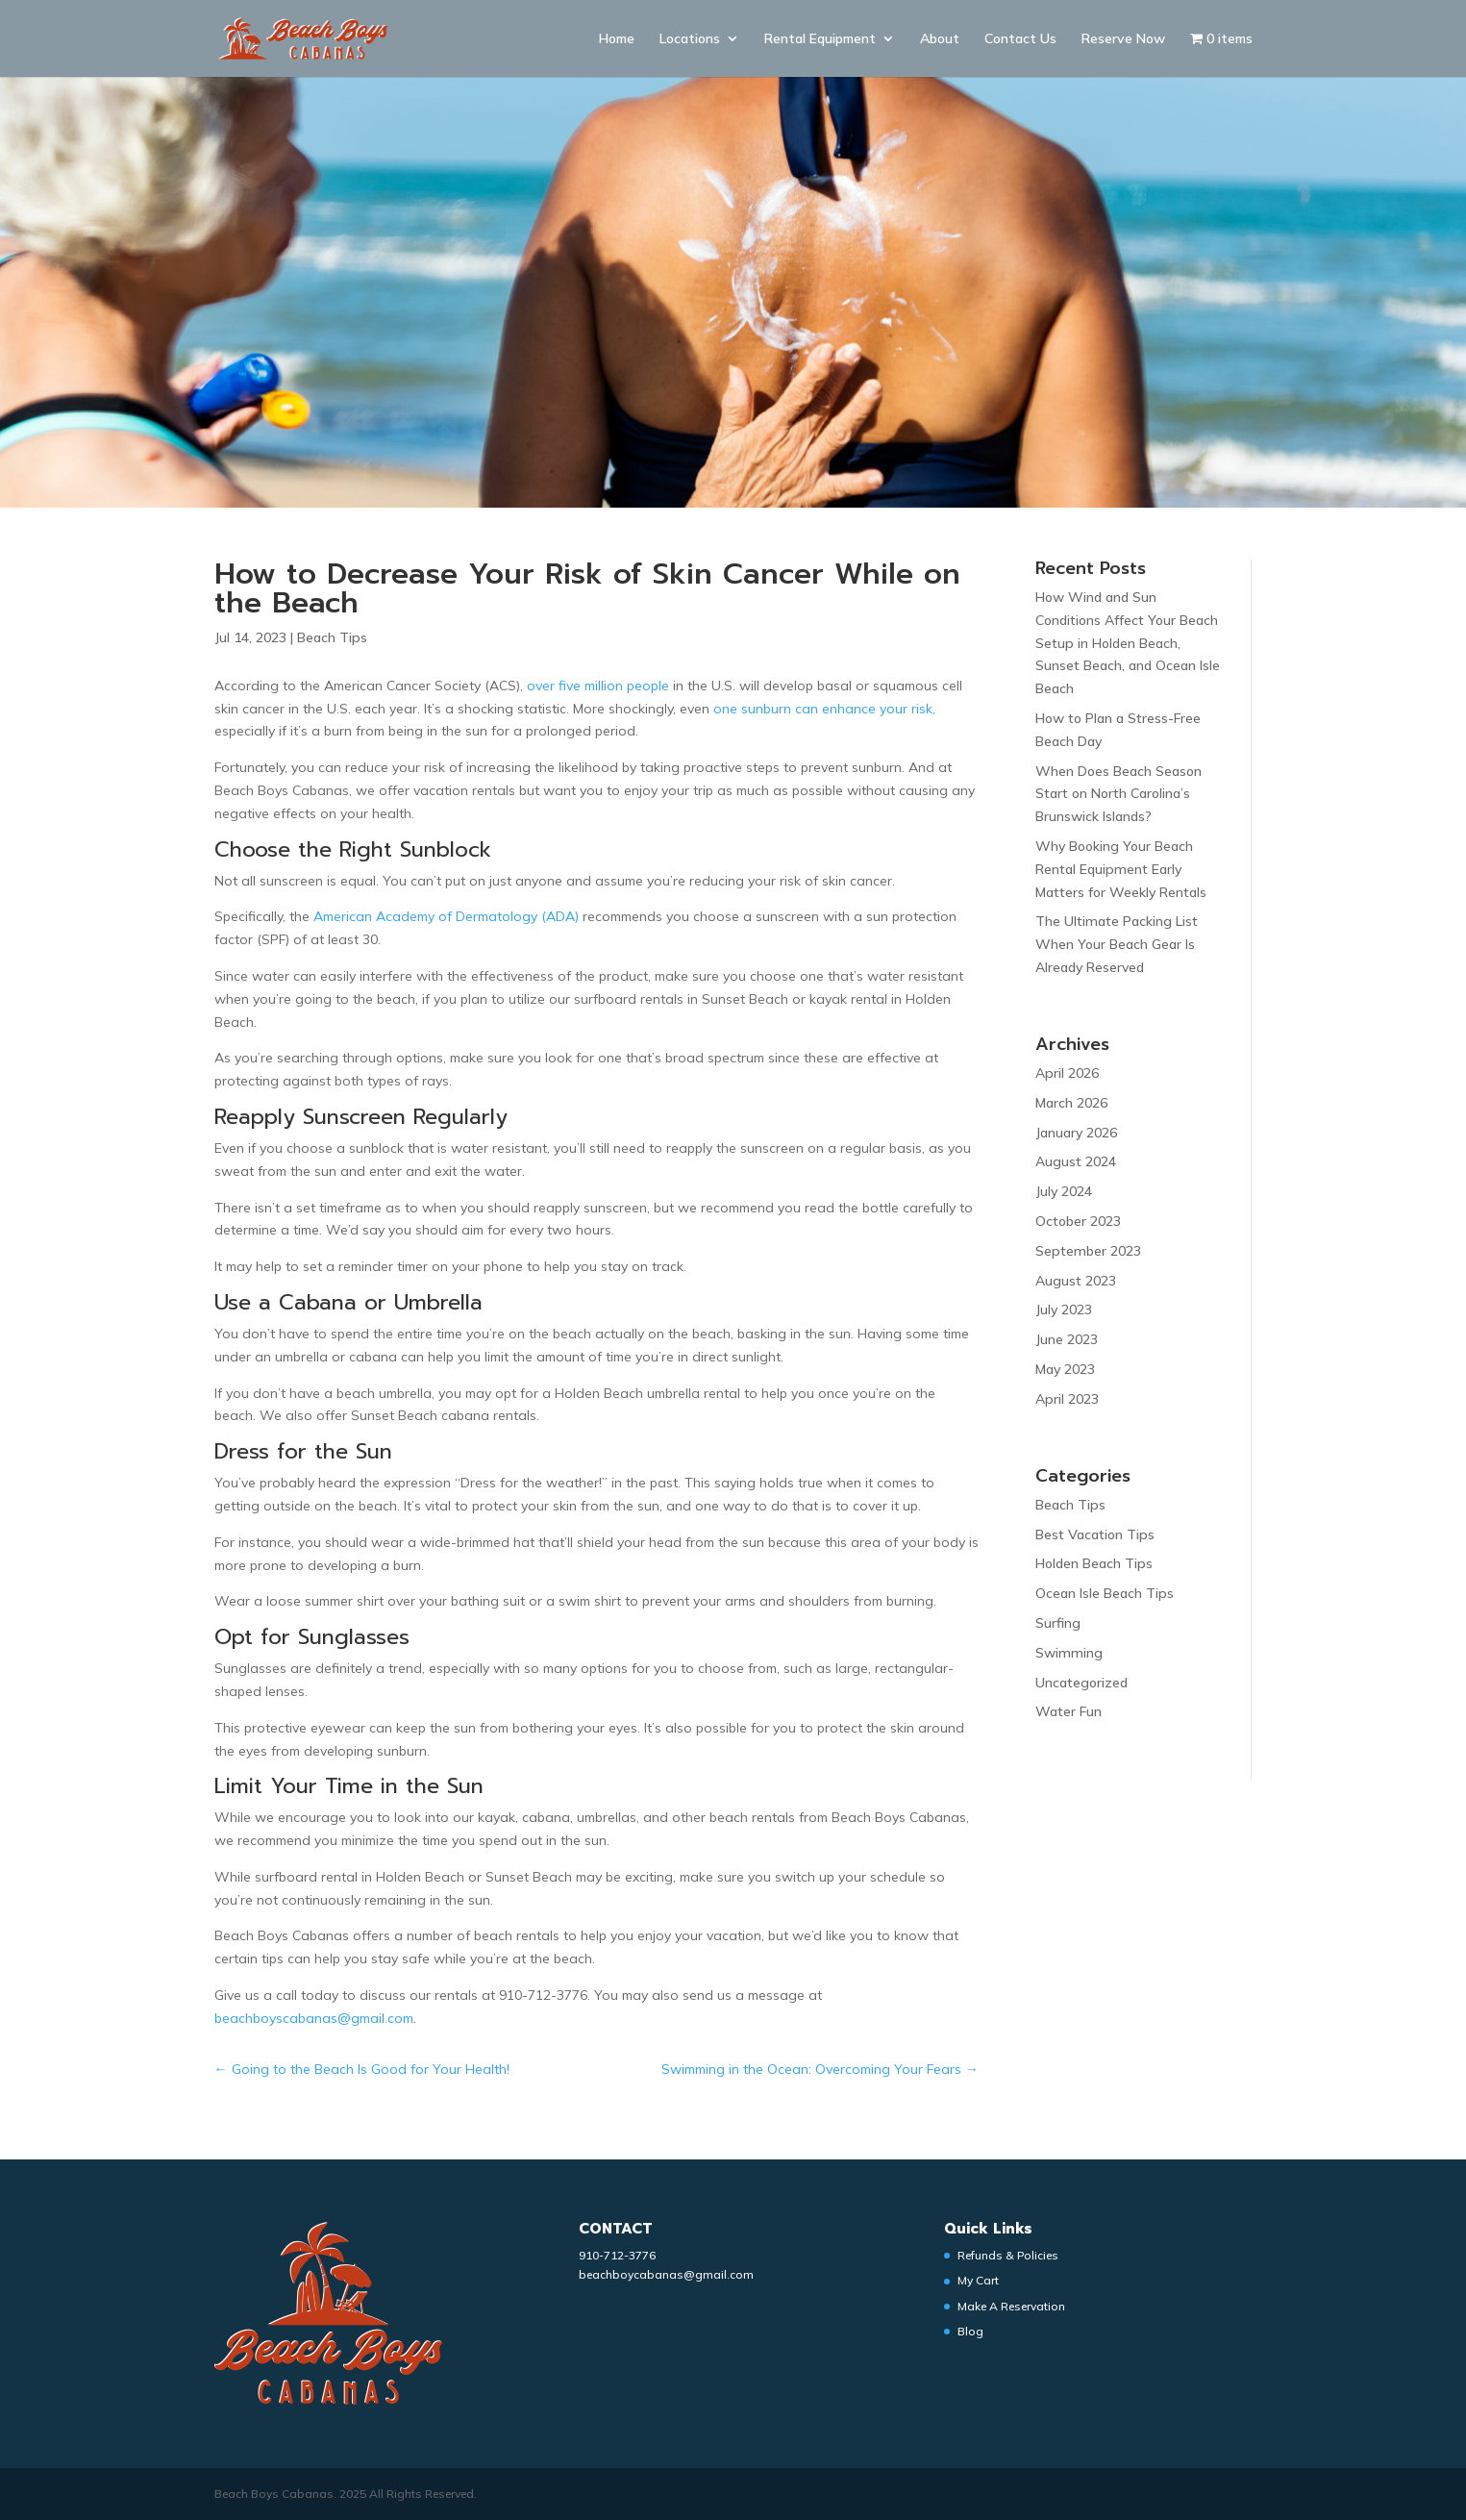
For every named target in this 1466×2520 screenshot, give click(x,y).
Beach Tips (332, 637)
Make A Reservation (1011, 2306)
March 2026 (1071, 1102)
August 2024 (1075, 1161)
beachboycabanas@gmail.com (666, 2274)
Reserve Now (1123, 39)
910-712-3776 (617, 2255)
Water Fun (1068, 1711)
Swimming (1069, 1652)
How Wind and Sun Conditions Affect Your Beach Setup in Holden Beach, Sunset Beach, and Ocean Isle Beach (1127, 642)
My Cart (978, 2280)
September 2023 (1088, 1251)
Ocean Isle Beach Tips (1104, 1593)
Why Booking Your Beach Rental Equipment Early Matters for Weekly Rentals (1120, 869)
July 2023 (1063, 1309)
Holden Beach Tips (1094, 1563)
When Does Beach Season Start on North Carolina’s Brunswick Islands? (1118, 794)
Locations (689, 39)
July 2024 (1063, 1191)
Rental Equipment (820, 39)
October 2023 (1078, 1221)
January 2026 (1076, 1132)
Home (616, 39)
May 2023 (1065, 1369)
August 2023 (1075, 1280)
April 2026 (1067, 1073)
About (939, 39)
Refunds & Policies (1007, 2255)
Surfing (1058, 1623)
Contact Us (1020, 39)
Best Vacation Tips (1095, 1534)
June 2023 (1066, 1339)
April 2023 (1067, 1399)
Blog (970, 2331)
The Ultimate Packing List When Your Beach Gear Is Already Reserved (1116, 944)
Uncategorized (1081, 1682)
